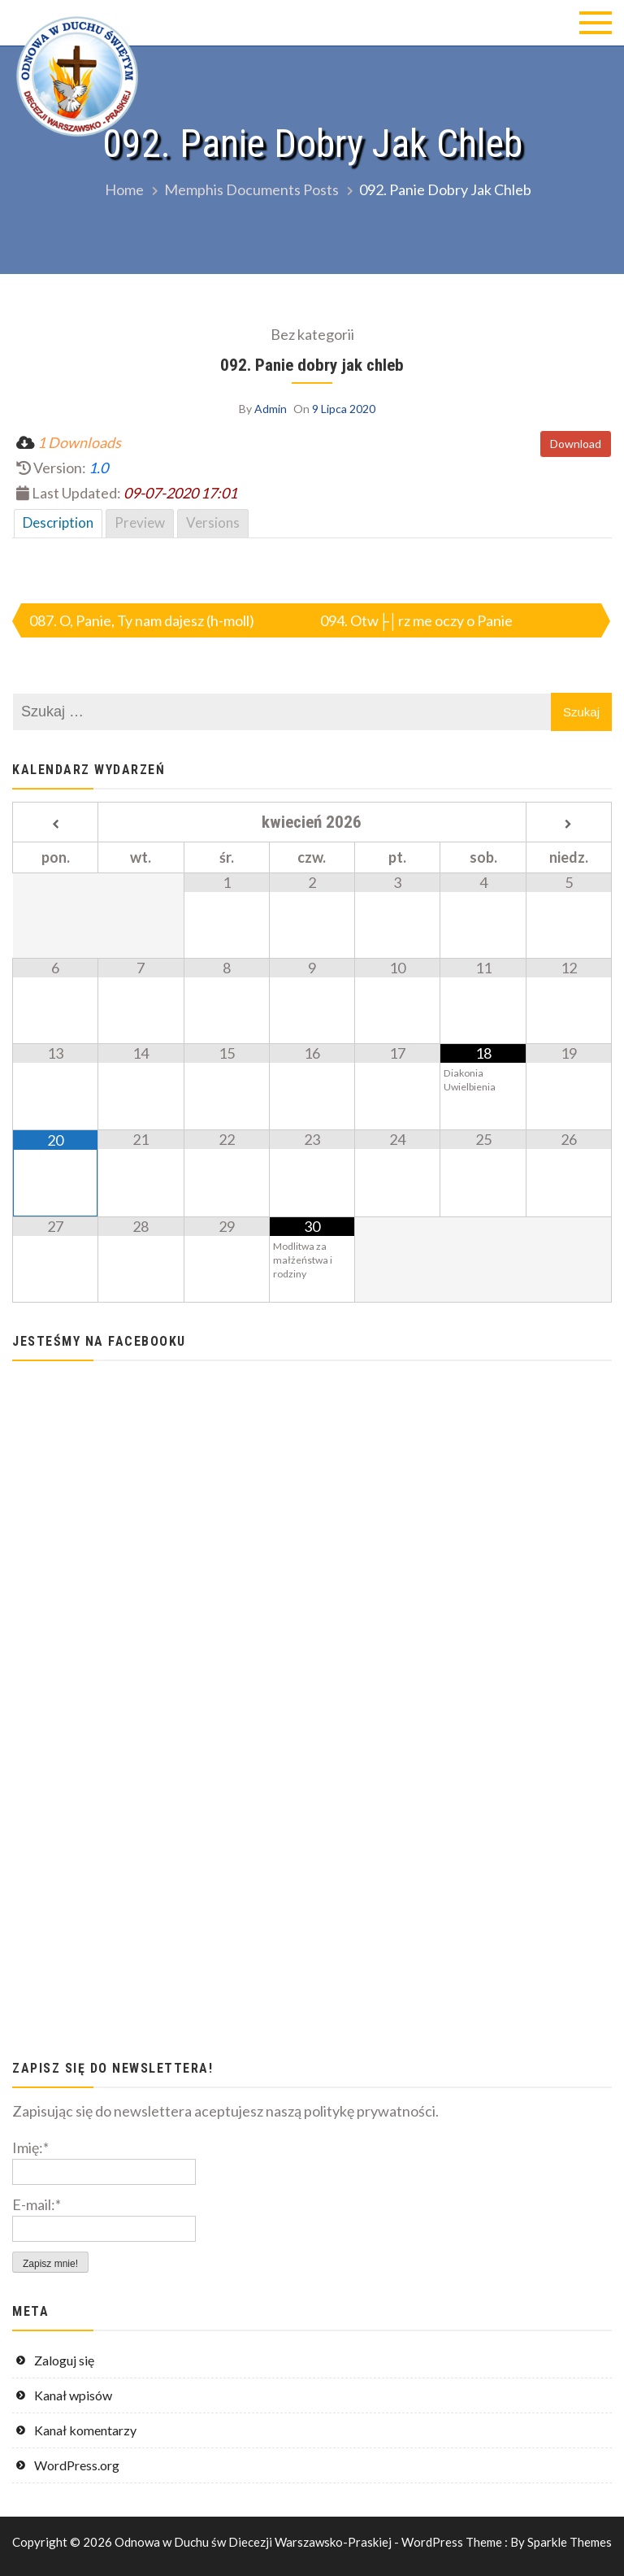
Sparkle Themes (569, 2542)
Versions (213, 522)
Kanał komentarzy (85, 2430)
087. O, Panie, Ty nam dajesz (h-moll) (141, 620)
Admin (270, 409)
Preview (140, 522)
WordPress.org (76, 2465)
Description (58, 522)
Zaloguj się (64, 2360)
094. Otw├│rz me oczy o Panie (416, 620)
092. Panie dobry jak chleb (312, 365)
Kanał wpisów (73, 2395)
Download (575, 443)
